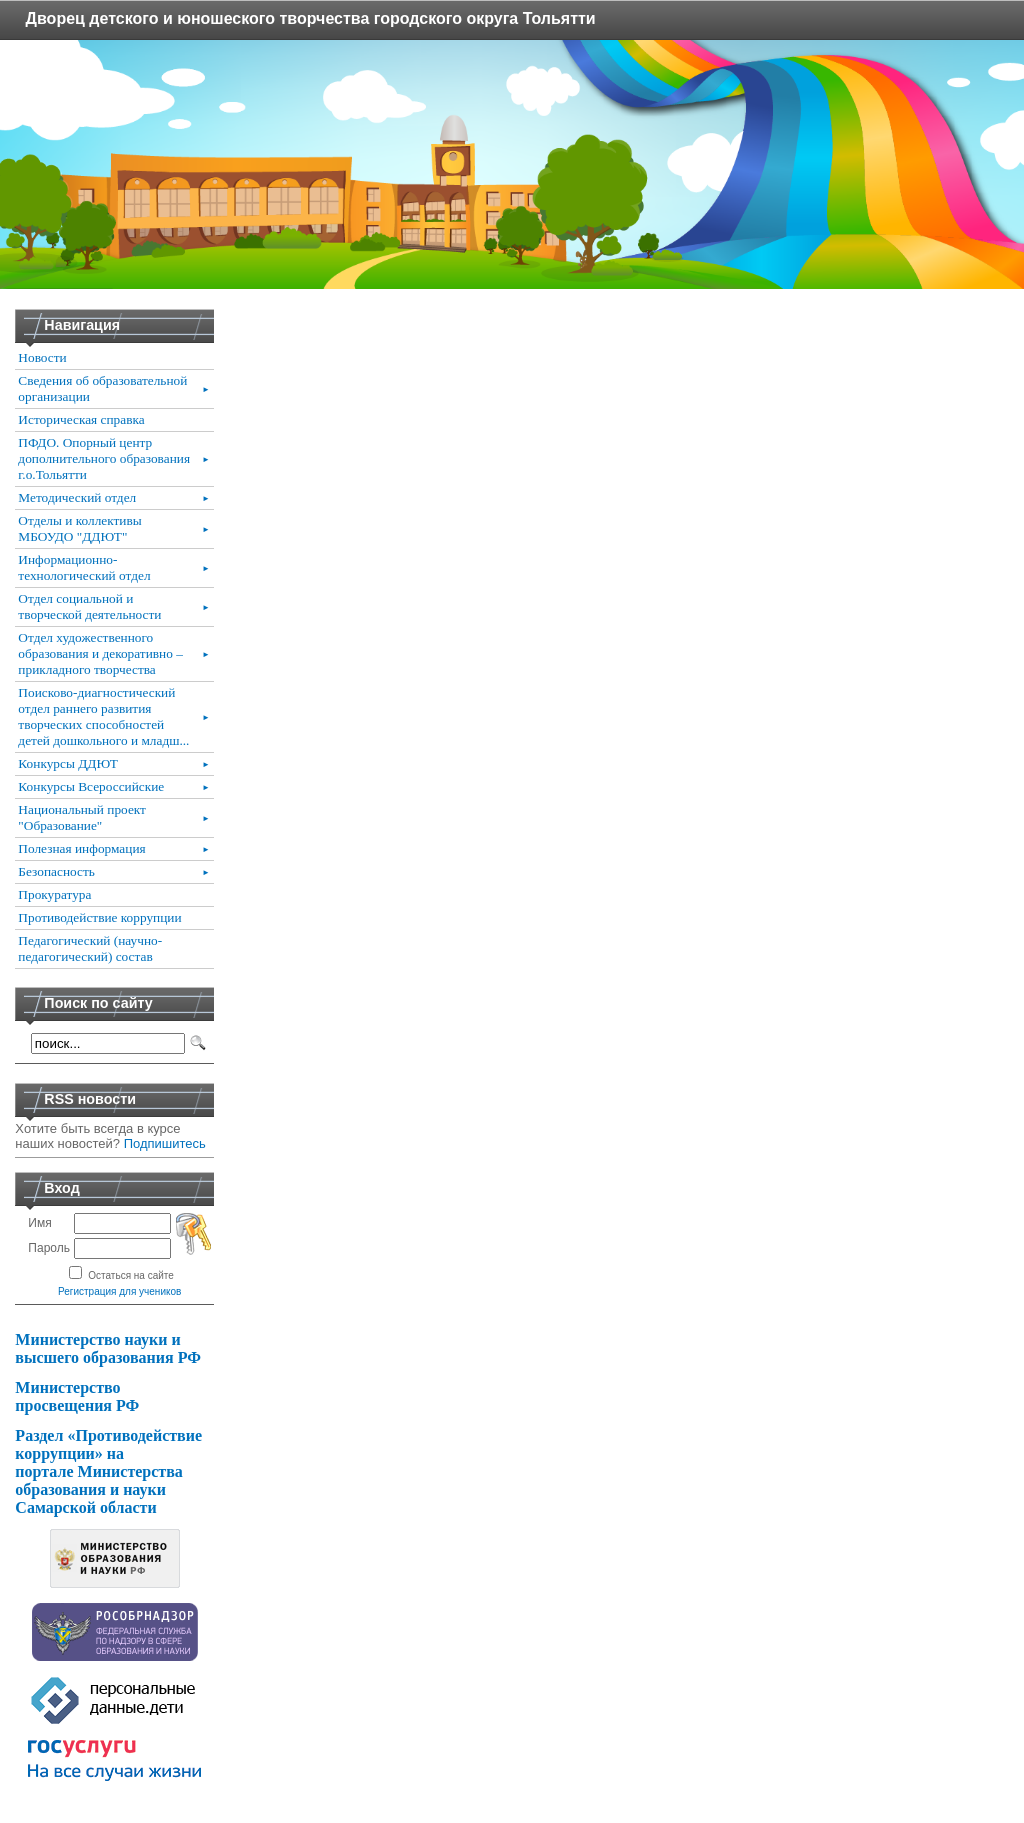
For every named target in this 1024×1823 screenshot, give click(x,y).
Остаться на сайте (131, 1275)
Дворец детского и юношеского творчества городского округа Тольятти (311, 18)
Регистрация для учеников (119, 1291)
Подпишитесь (165, 1143)
